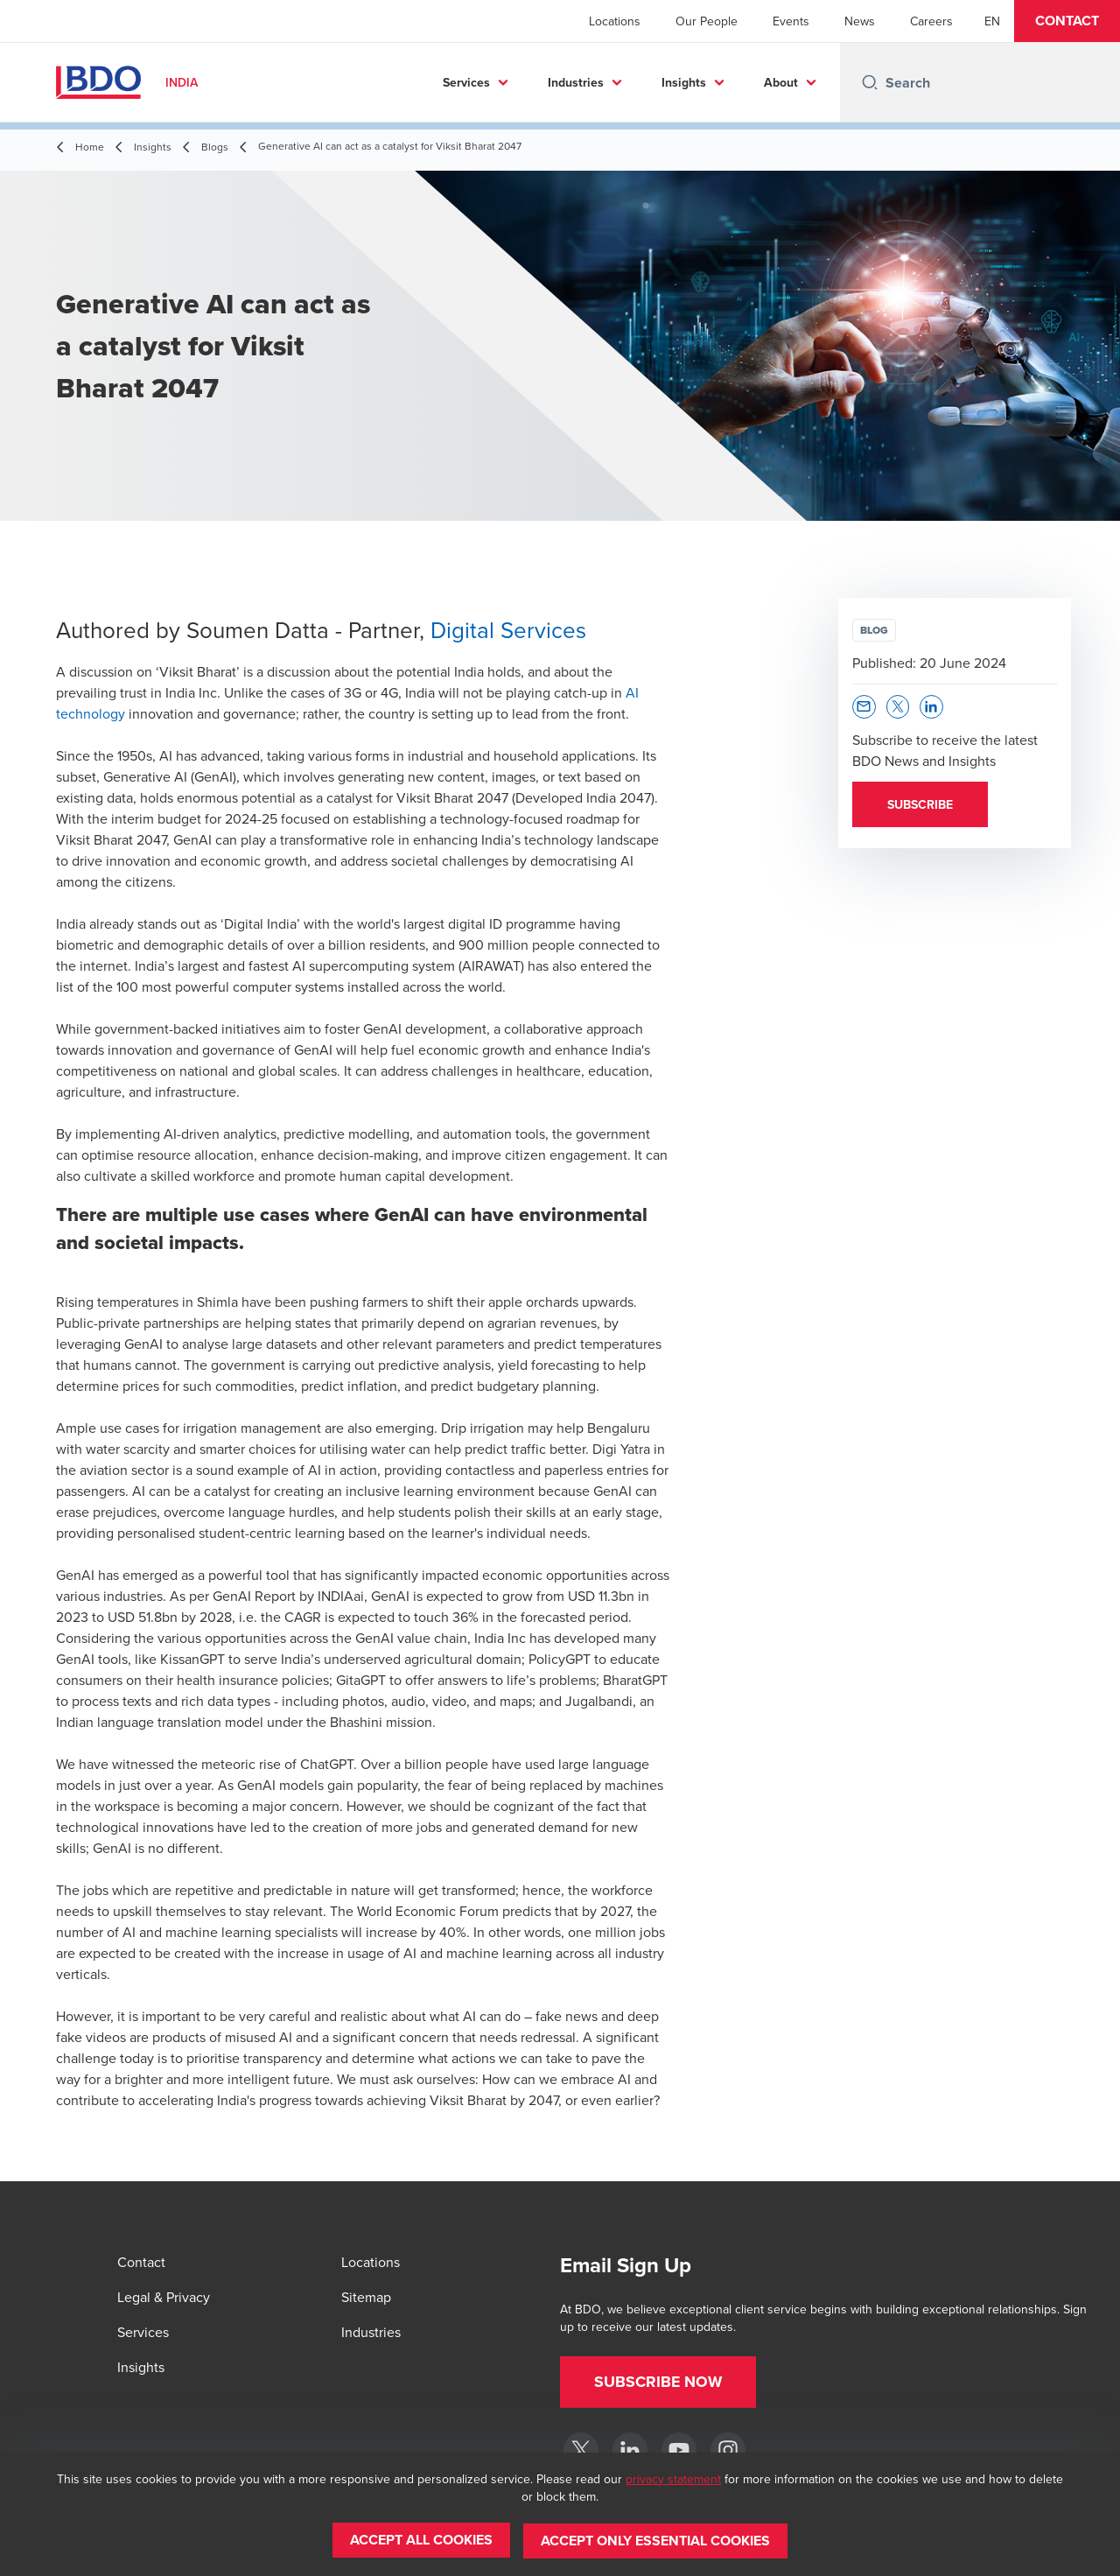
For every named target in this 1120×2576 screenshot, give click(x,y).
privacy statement (673, 2479)
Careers (931, 21)
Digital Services (508, 629)
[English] (992, 21)
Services (466, 82)
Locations (614, 21)
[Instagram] (728, 2450)
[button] (1067, 21)
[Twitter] (581, 2450)
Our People (707, 21)
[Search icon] (869, 82)
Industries (576, 82)
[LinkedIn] (630, 2450)
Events (791, 21)
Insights (684, 82)
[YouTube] (679, 2450)
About (781, 82)
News (859, 21)
